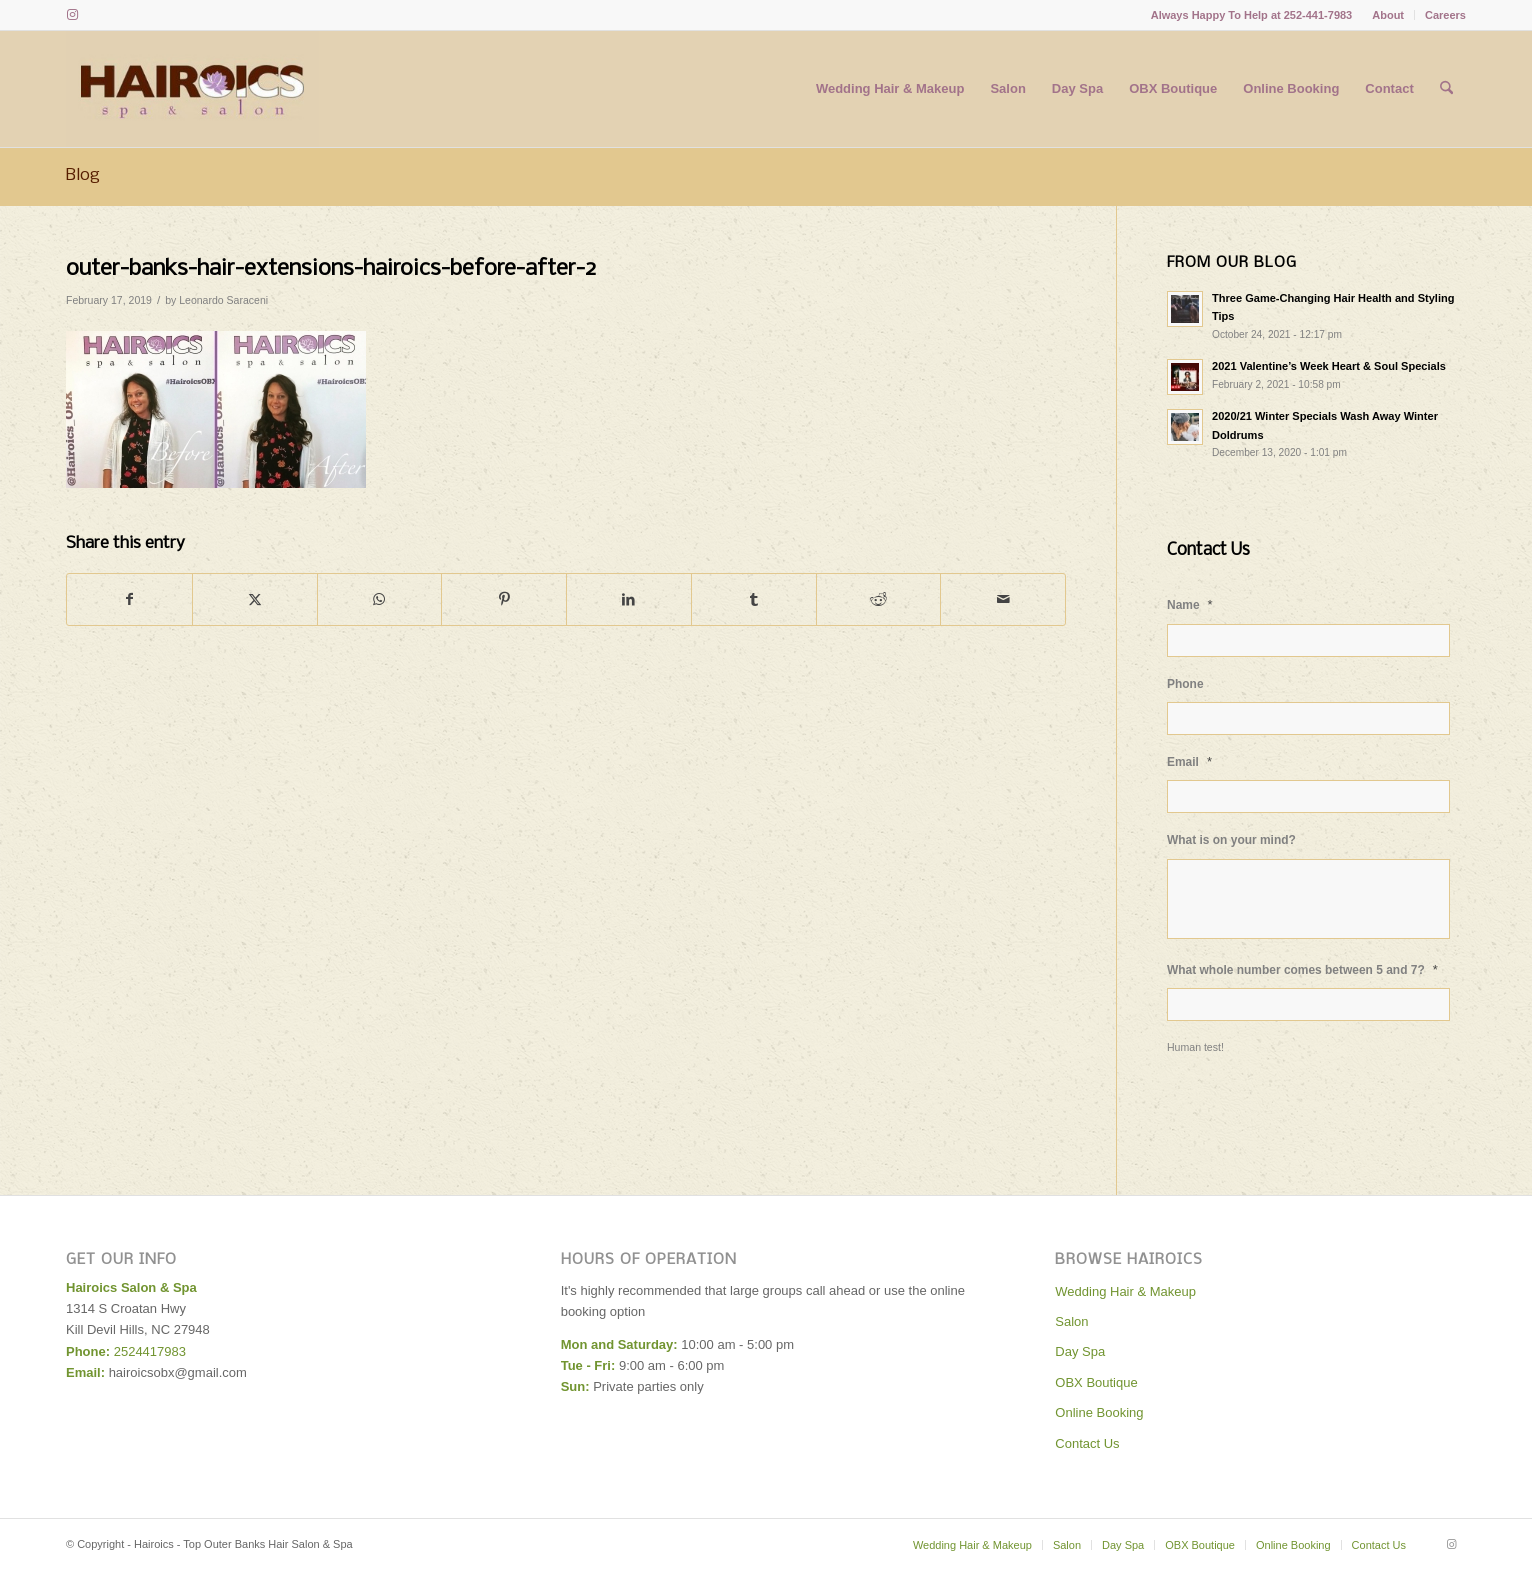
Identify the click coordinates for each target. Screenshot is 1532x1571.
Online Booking (1099, 1412)
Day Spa (1080, 1351)
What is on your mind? (1231, 840)
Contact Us (1087, 1443)
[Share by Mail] (1003, 599)
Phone (1185, 684)
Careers (1445, 15)
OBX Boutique (1096, 1382)
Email (1189, 761)
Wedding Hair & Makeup (1125, 1291)
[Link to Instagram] (72, 15)
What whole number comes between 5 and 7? (1302, 969)
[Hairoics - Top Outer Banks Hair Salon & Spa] (192, 89)
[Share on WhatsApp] (380, 599)
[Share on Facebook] (129, 599)
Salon (1071, 1321)
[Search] (1446, 89)
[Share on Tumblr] (754, 599)
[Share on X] (255, 599)
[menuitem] (1388, 15)
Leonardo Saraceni (223, 300)
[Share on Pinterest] (504, 599)
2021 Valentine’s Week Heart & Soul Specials (1329, 366)
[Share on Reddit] (879, 599)
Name (1190, 604)
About (1388, 15)
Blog (83, 175)
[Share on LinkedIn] (629, 599)
